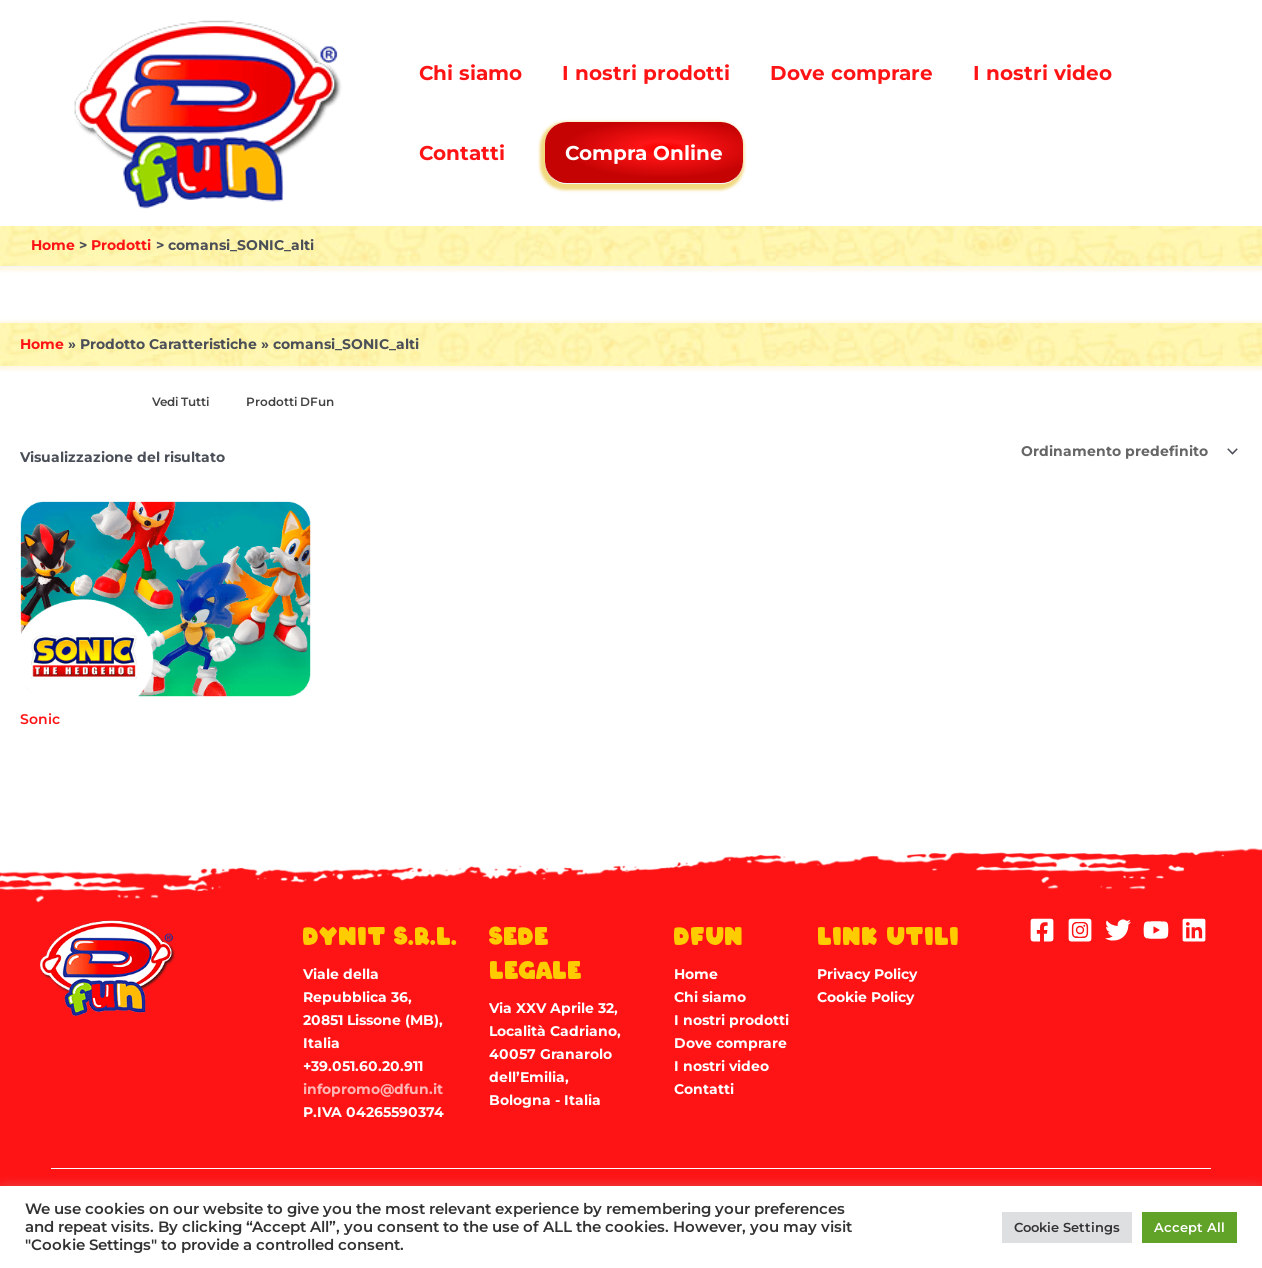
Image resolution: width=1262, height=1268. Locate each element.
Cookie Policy (865, 996)
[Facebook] (1042, 930)
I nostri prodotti (646, 73)
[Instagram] (1080, 930)
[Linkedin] (1194, 930)
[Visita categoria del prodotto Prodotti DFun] (299, 403)
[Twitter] (1118, 930)
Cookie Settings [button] (1067, 1227)
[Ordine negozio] (1128, 452)
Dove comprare (851, 73)
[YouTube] (1156, 930)
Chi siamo (470, 73)
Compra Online (646, 153)
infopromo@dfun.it (373, 1089)
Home (42, 344)
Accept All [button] (1189, 1227)
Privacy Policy (867, 973)
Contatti (462, 153)
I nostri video (1042, 73)
